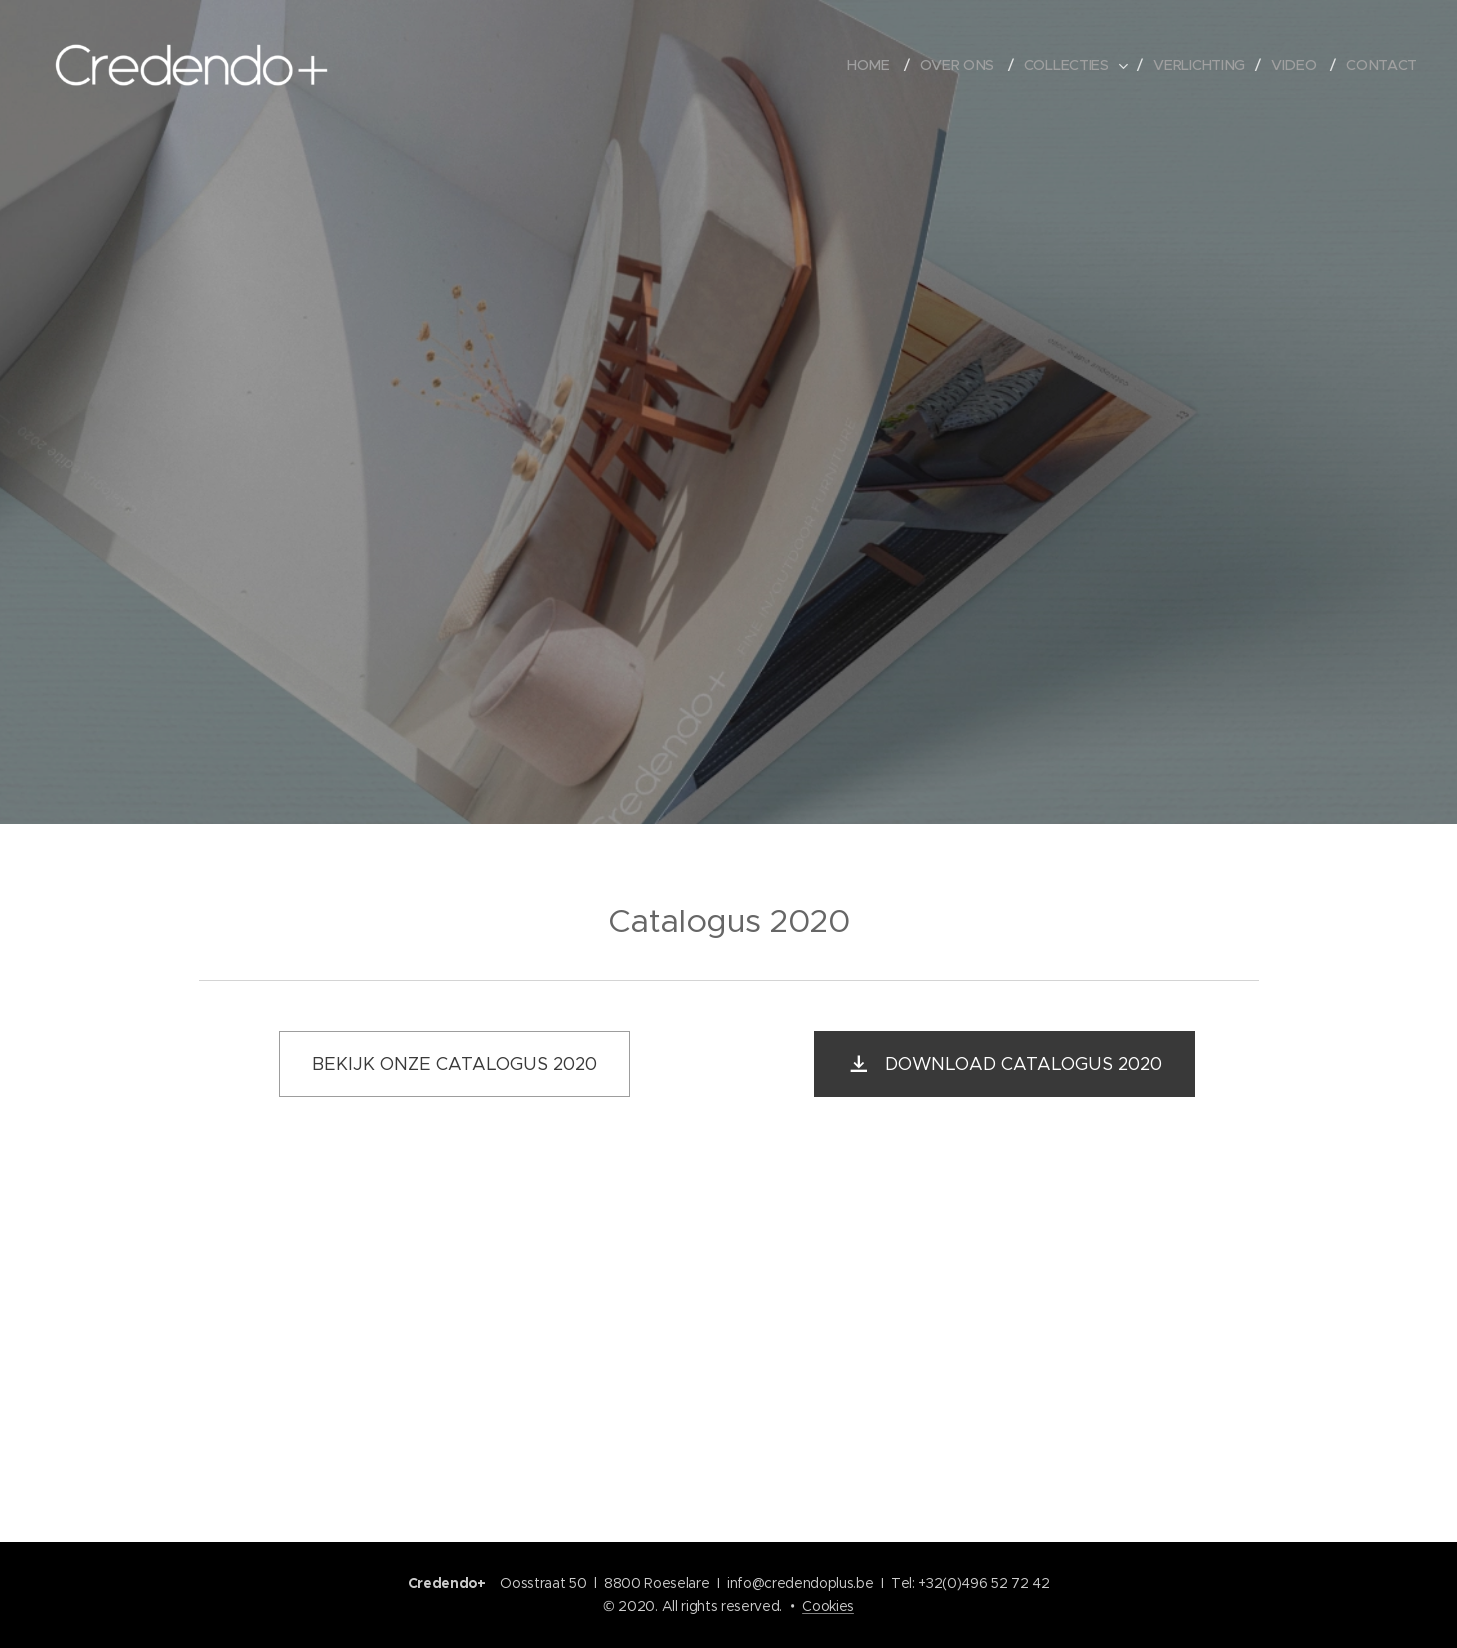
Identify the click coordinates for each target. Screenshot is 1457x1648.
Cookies (828, 1606)
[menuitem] (874, 65)
